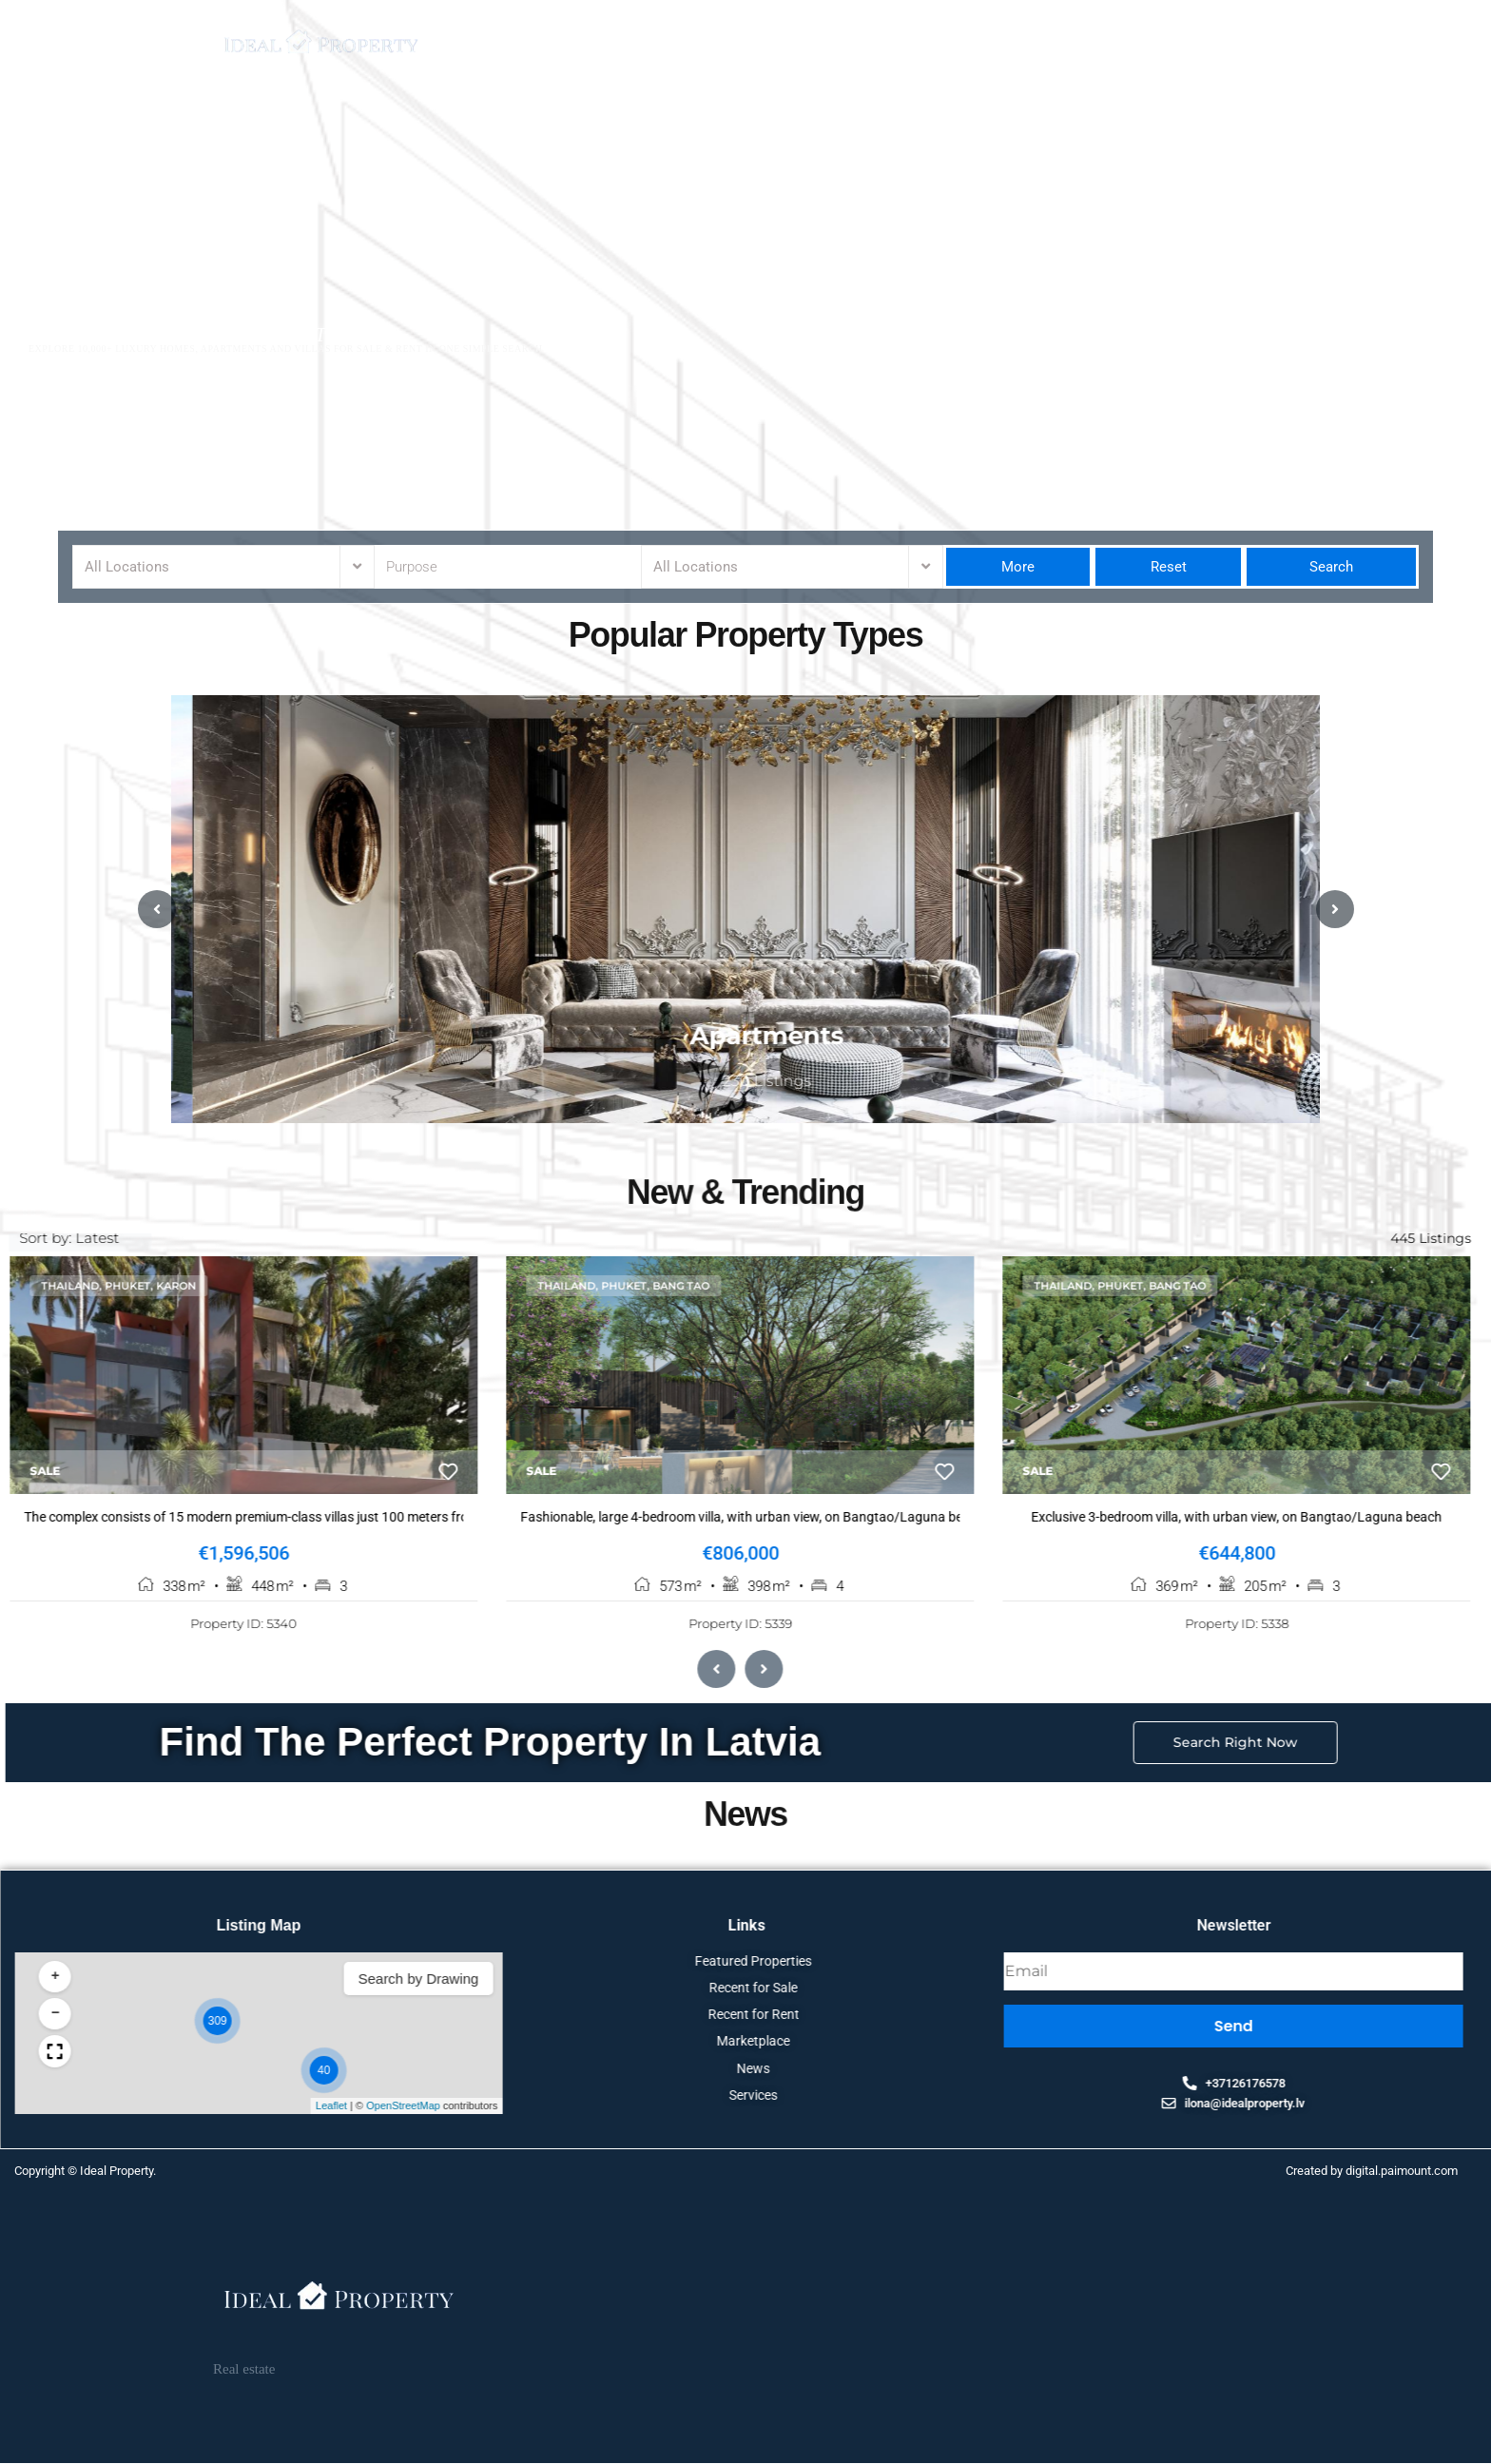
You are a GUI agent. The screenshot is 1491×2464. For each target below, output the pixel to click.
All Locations (127, 566)
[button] (1357, 2025)
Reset (1169, 566)
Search (1331, 566)
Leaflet (1471, 2109)
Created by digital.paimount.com (1372, 2174)
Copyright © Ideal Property (83, 2174)
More (1018, 566)
